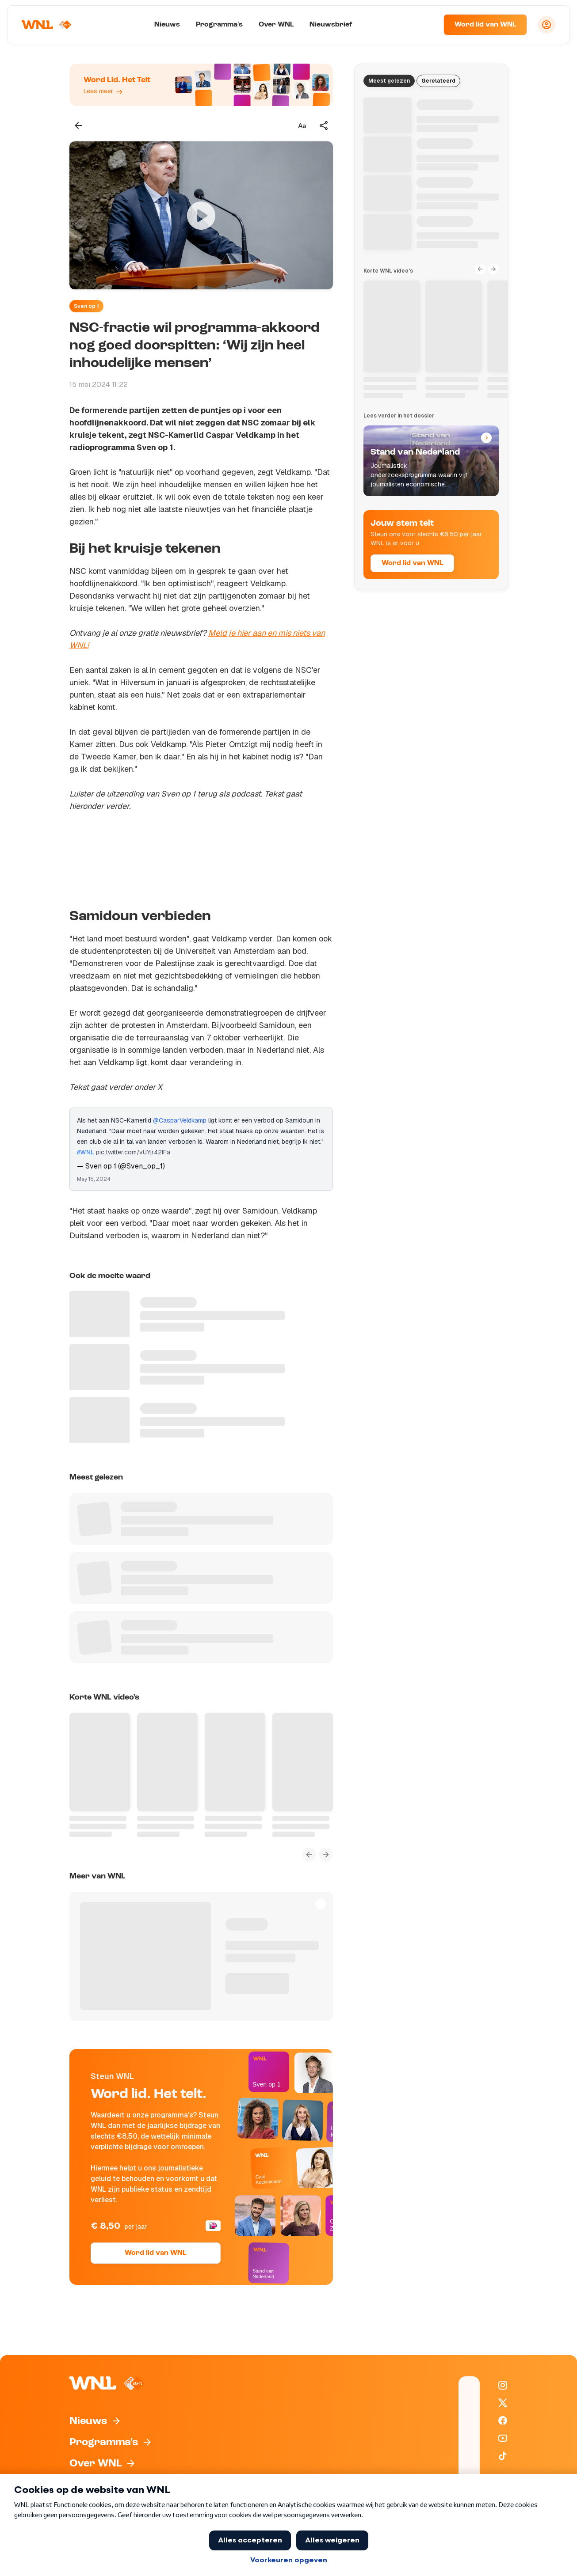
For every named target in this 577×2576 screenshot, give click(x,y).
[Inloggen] (546, 25)
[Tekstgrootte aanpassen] (302, 125)
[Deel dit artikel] (324, 125)
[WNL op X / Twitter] (502, 2403)
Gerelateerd (438, 80)
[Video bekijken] (201, 215)
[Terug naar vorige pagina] (78, 125)
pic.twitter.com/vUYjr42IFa (133, 1152)
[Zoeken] (426, 25)
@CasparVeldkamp (179, 1120)
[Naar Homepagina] (47, 24)
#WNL (85, 1152)
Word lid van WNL (485, 24)
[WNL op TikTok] (502, 2456)
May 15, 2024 (94, 1179)
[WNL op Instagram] (502, 2385)
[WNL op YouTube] (502, 2438)
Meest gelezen (389, 80)
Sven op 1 (86, 306)
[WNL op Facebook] (502, 2420)
